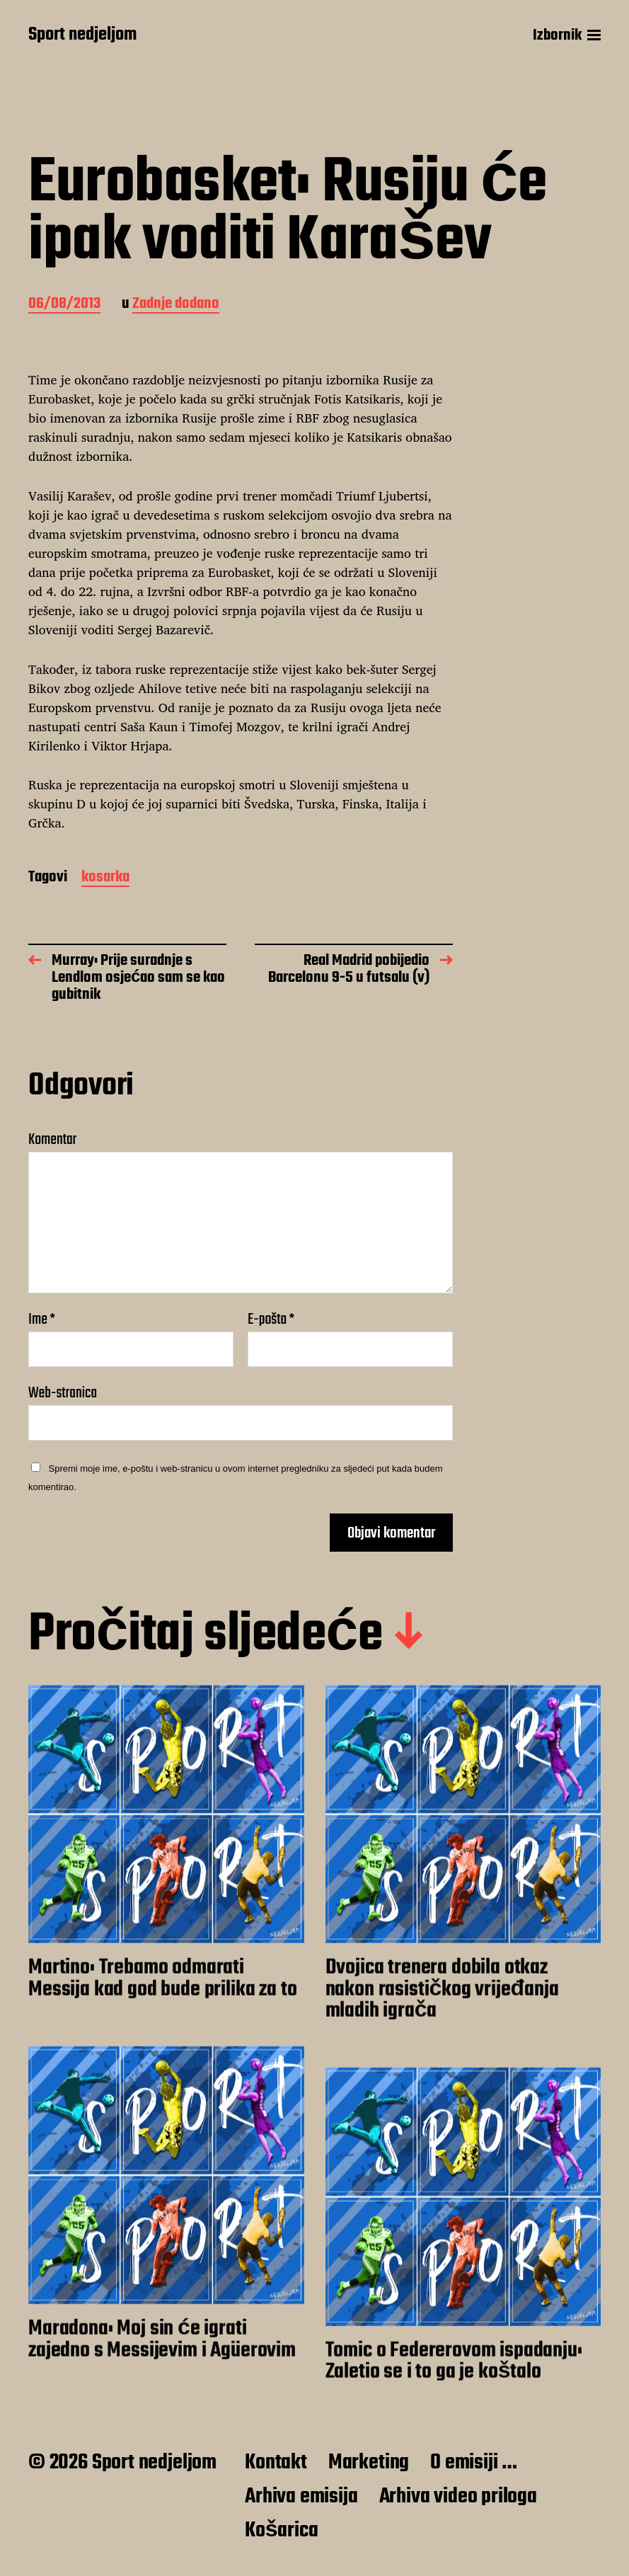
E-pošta (271, 1319)
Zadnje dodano (175, 305)
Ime (41, 1319)
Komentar (52, 1139)
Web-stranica (62, 1391)
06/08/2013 (64, 305)
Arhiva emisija (301, 2496)
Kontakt (276, 2462)
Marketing (368, 2462)
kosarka (105, 878)
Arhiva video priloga (458, 2496)
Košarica (281, 2530)
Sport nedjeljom (82, 35)
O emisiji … (473, 2462)
